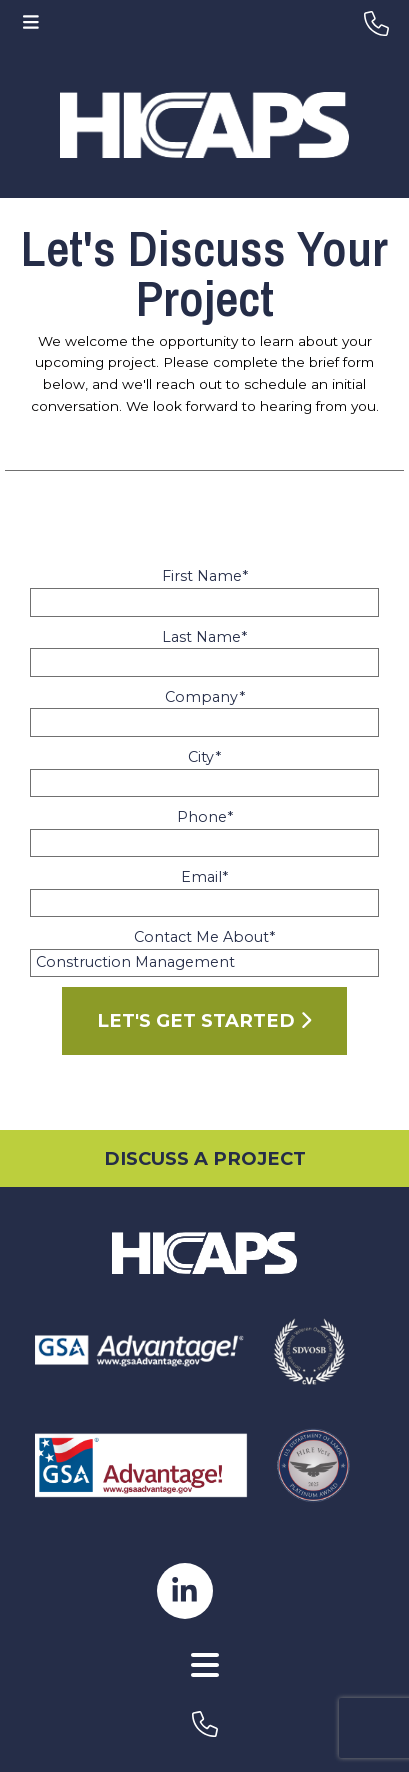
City (204, 757)
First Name (205, 576)
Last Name (204, 637)
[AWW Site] (204, 1691)
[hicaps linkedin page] (185, 1589)
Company (205, 697)
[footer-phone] (204, 1724)
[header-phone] (376, 24)
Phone (205, 817)
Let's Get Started (204, 1020)
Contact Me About (204, 937)
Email (204, 877)
